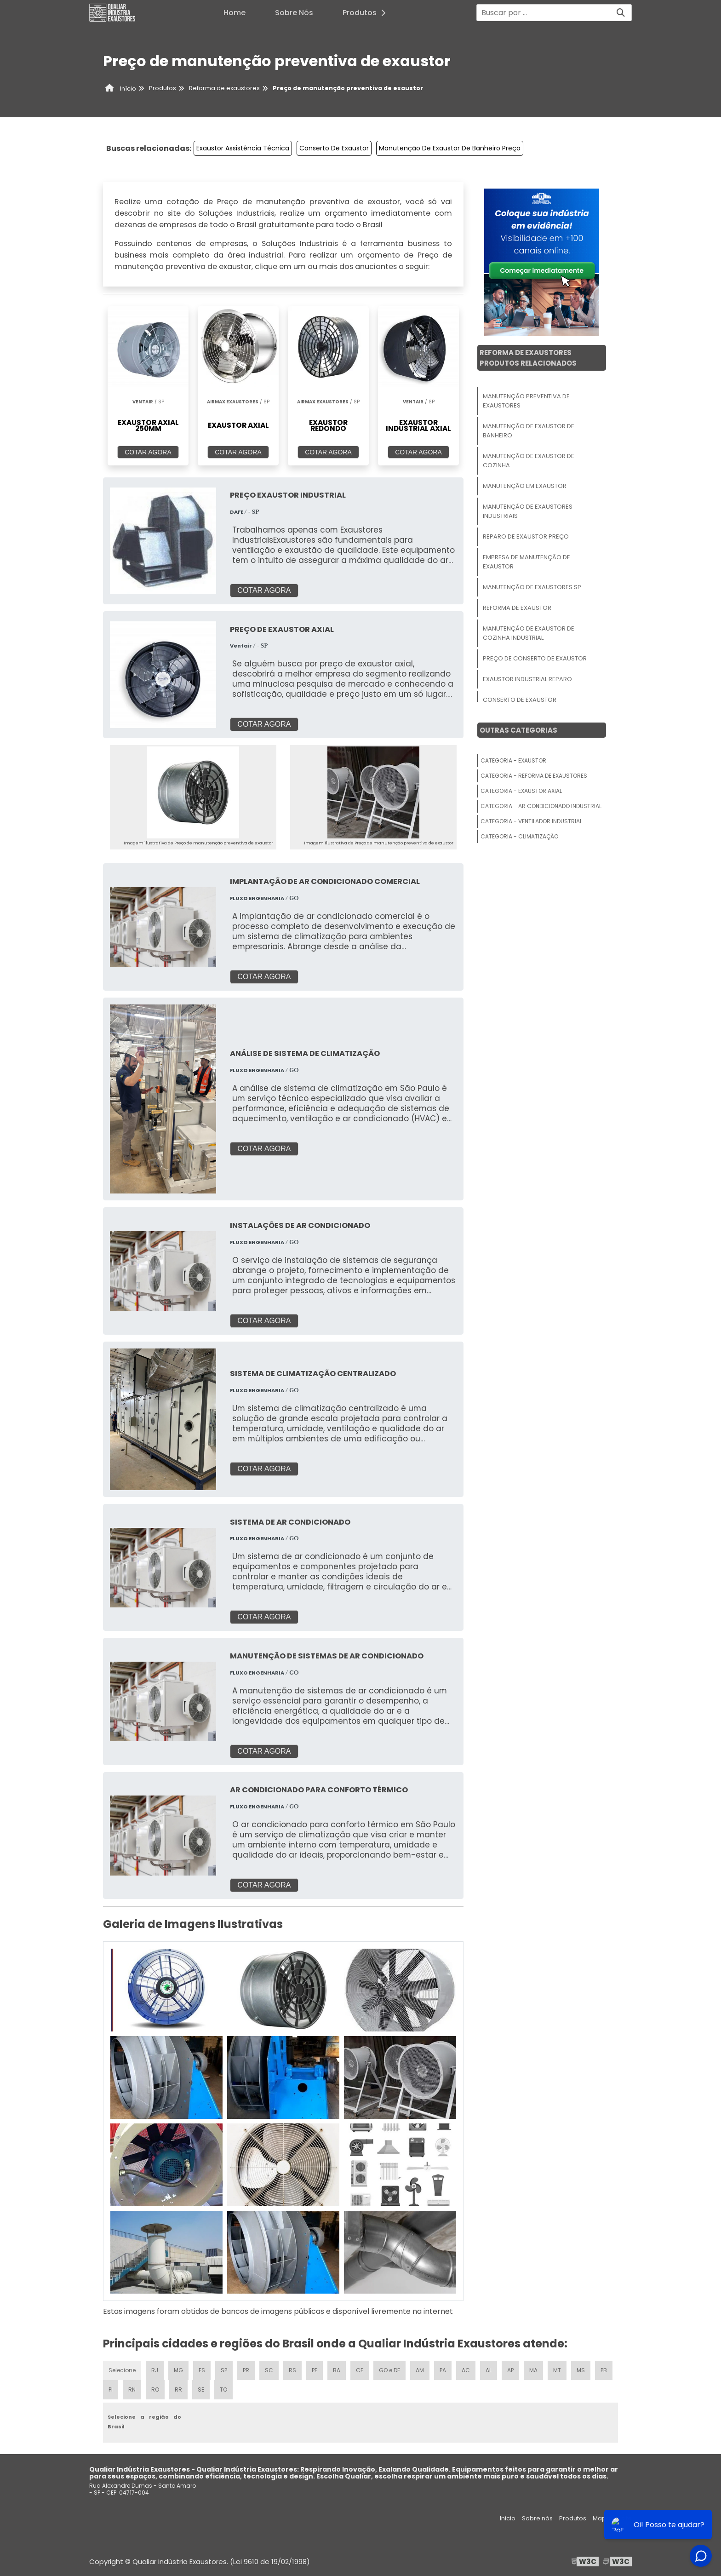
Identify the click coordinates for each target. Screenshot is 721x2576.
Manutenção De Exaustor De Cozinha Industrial (528, 633)
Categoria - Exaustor (513, 760)
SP (224, 2370)
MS (581, 2370)
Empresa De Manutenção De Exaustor (526, 562)
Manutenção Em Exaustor (524, 486)
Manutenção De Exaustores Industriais (527, 511)
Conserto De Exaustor (334, 148)
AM (420, 2370)
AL (489, 2370)
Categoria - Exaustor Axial (521, 791)
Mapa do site (612, 2518)
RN (132, 2389)
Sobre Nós (294, 12)
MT (557, 2370)
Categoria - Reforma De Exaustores (534, 776)
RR (178, 2389)
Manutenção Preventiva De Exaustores (526, 401)
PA (443, 2370)
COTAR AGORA (148, 452)
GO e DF (389, 2370)
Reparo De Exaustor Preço (526, 536)
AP (510, 2370)
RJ (154, 2370)
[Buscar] (620, 13)
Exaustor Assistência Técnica (242, 148)
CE (359, 2370)
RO (155, 2389)
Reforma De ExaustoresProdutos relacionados (528, 358)
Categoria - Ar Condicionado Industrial (541, 806)
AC (466, 2370)
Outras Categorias (518, 730)
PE (314, 2370)
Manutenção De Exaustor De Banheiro (528, 431)
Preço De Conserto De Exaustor (535, 658)
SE (201, 2389)
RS (292, 2370)
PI (111, 2389)
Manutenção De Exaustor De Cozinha (528, 461)
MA (533, 2370)
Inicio (507, 2518)
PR (246, 2370)
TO (223, 2389)
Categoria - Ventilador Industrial (531, 821)
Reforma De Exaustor (517, 607)
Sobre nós (537, 2518)
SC (269, 2370)
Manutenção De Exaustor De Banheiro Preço (450, 148)
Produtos (367, 12)
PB (604, 2370)
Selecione (122, 2370)
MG (178, 2370)
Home (234, 12)
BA (336, 2370)
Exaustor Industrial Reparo (527, 679)
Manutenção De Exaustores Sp (532, 587)
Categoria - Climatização (519, 836)
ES (202, 2370)
